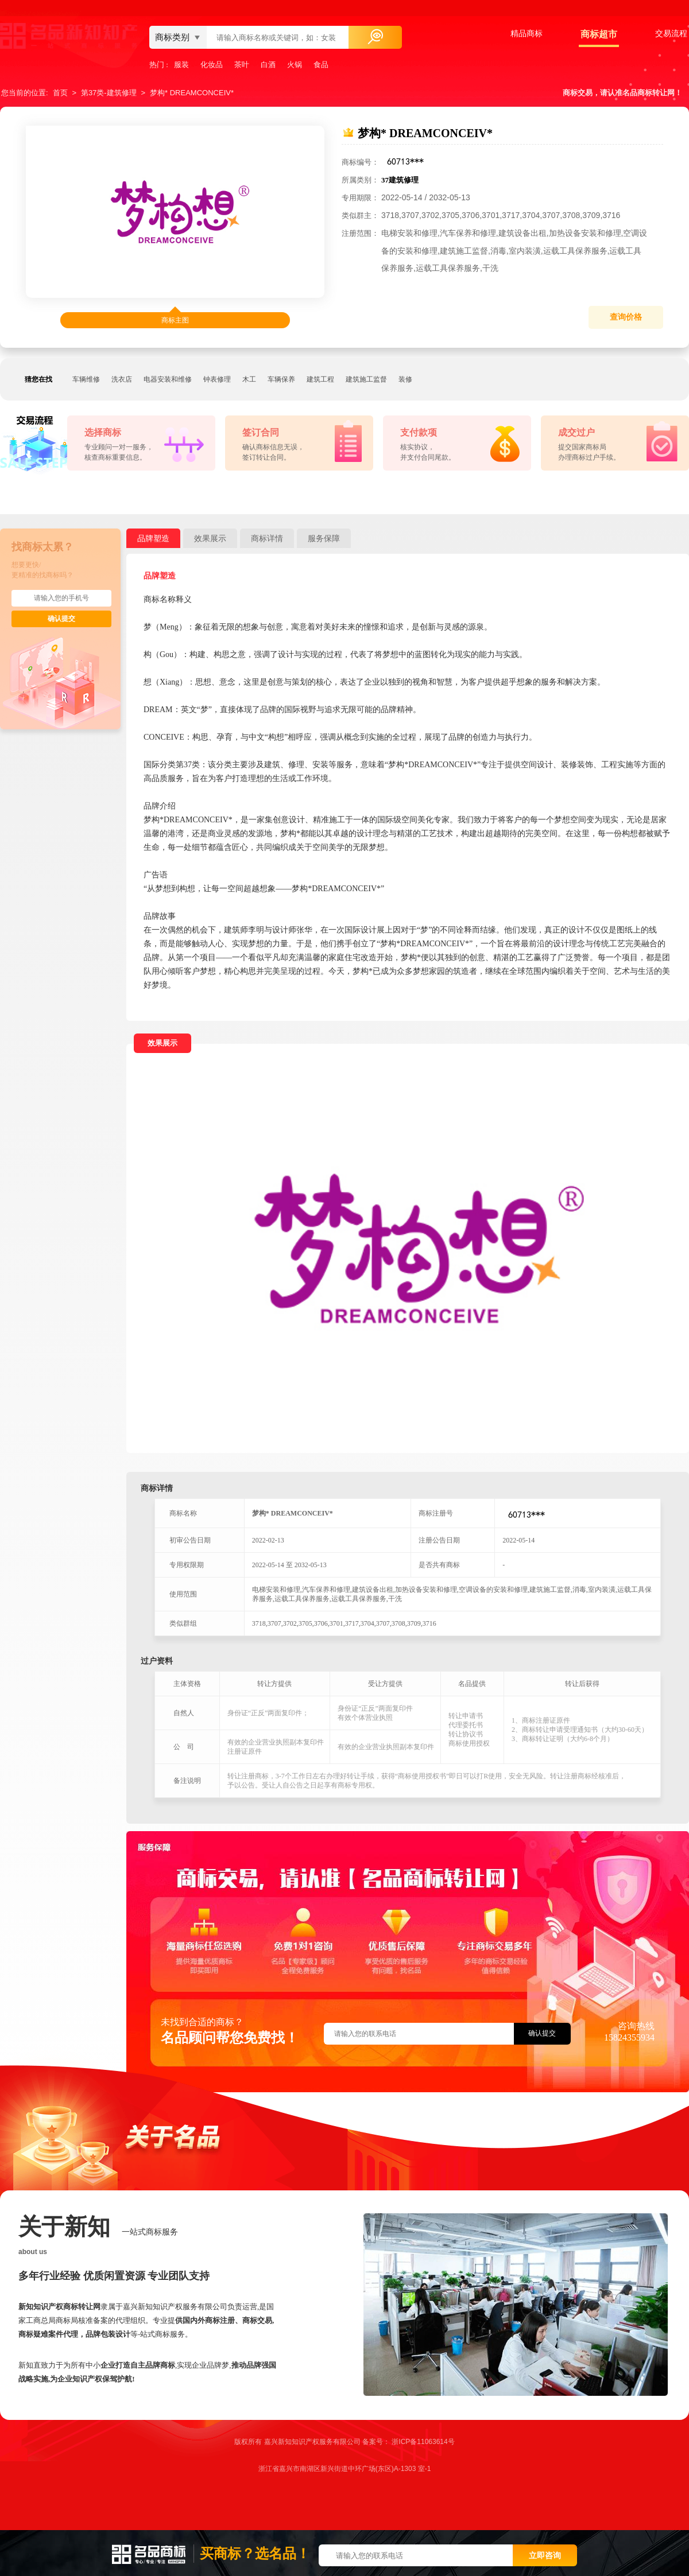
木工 (249, 379)
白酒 (268, 64)
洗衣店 (121, 379)
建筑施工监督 (366, 379)
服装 (181, 64)
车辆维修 (86, 379)
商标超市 (598, 34)
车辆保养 (281, 379)
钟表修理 (217, 379)
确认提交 (61, 619)
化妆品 (211, 64)
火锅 (294, 64)
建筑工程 (320, 379)
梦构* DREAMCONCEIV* (192, 92)
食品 (320, 64)
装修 (405, 379)
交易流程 (671, 33)
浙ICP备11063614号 (423, 2442)
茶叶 (241, 64)
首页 (60, 92)
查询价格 (626, 317)
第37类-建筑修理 (109, 92)
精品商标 (526, 33)
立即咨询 (545, 2555)
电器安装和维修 (168, 379)
